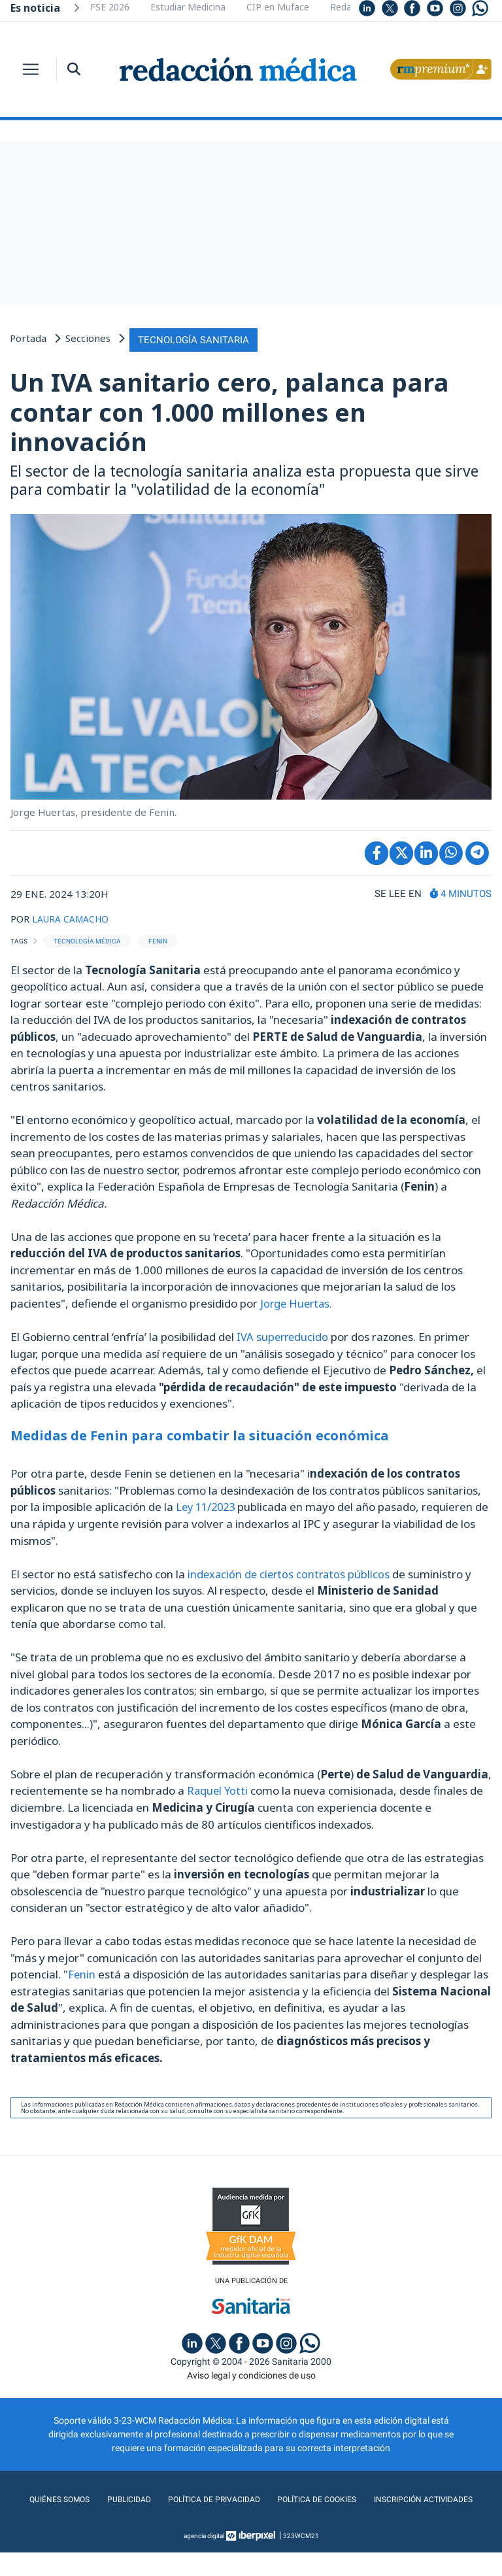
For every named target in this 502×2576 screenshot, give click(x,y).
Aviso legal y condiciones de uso (251, 2372)
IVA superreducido (284, 1334)
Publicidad (181, 2497)
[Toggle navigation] (30, 69)
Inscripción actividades (251, 2523)
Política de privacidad (272, 2497)
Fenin (83, 1970)
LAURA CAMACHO (73, 916)
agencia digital (204, 2559)
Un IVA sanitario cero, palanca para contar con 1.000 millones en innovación (229, 409)
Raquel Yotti (219, 1787)
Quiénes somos (107, 2497)
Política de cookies (384, 2497)
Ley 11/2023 (206, 1504)
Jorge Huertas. (296, 1300)
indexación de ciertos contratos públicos (291, 1570)
